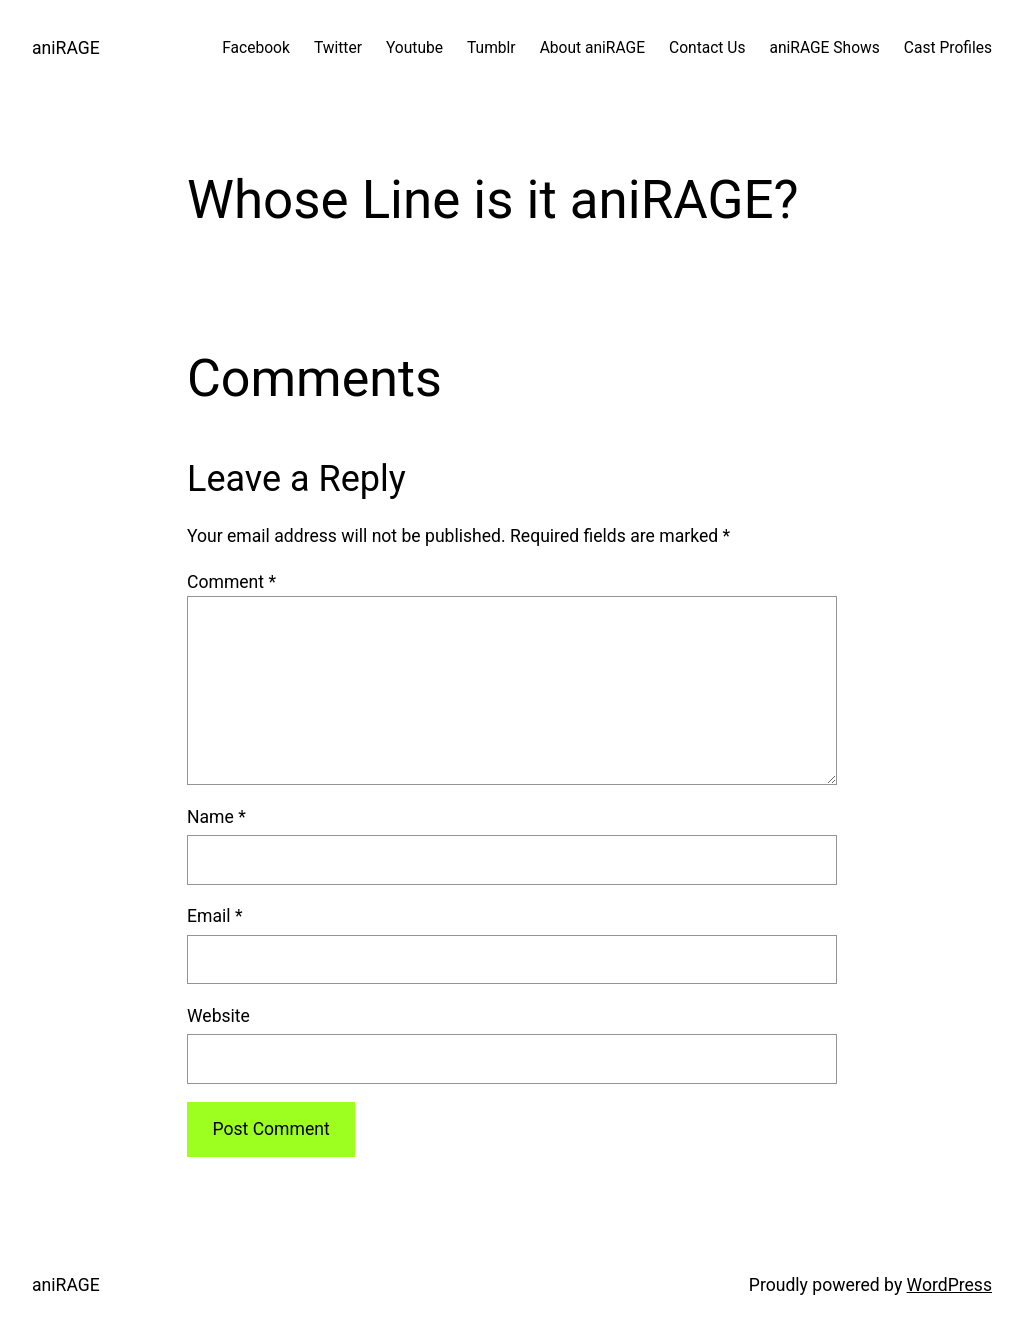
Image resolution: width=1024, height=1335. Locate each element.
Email (214, 916)
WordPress (949, 1285)
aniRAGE (66, 48)
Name (216, 817)
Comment (231, 582)
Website (218, 1016)
